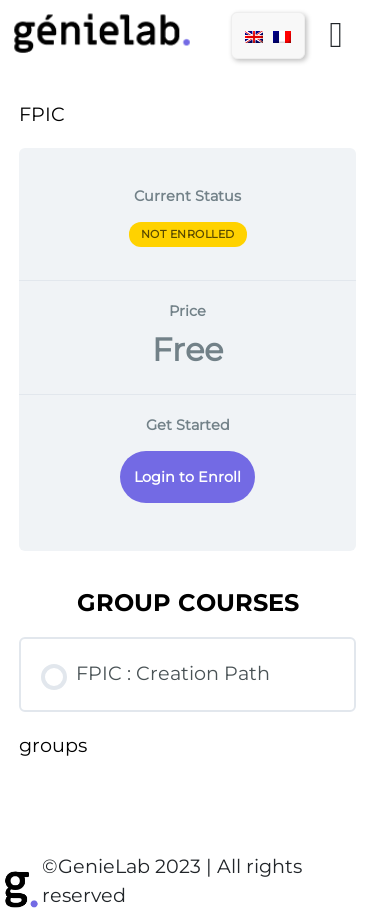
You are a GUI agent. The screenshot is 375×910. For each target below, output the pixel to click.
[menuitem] (254, 35)
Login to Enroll (187, 477)
